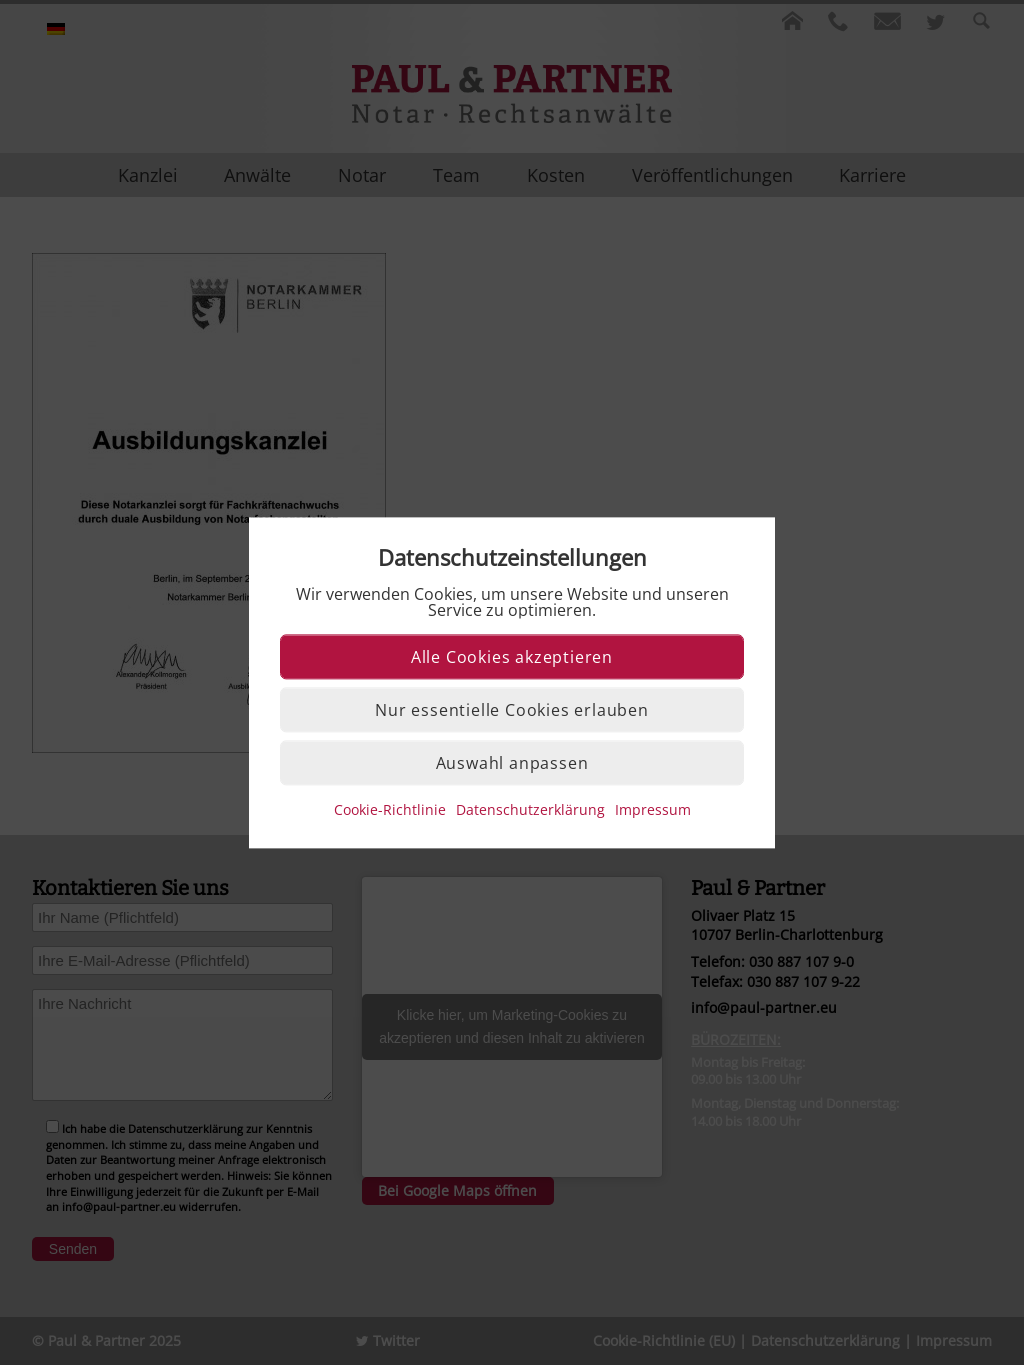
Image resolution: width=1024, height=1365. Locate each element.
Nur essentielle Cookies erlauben (512, 710)
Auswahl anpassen (512, 763)
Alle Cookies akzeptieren (512, 657)
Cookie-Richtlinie (390, 809)
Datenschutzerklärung (530, 809)
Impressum (653, 809)
